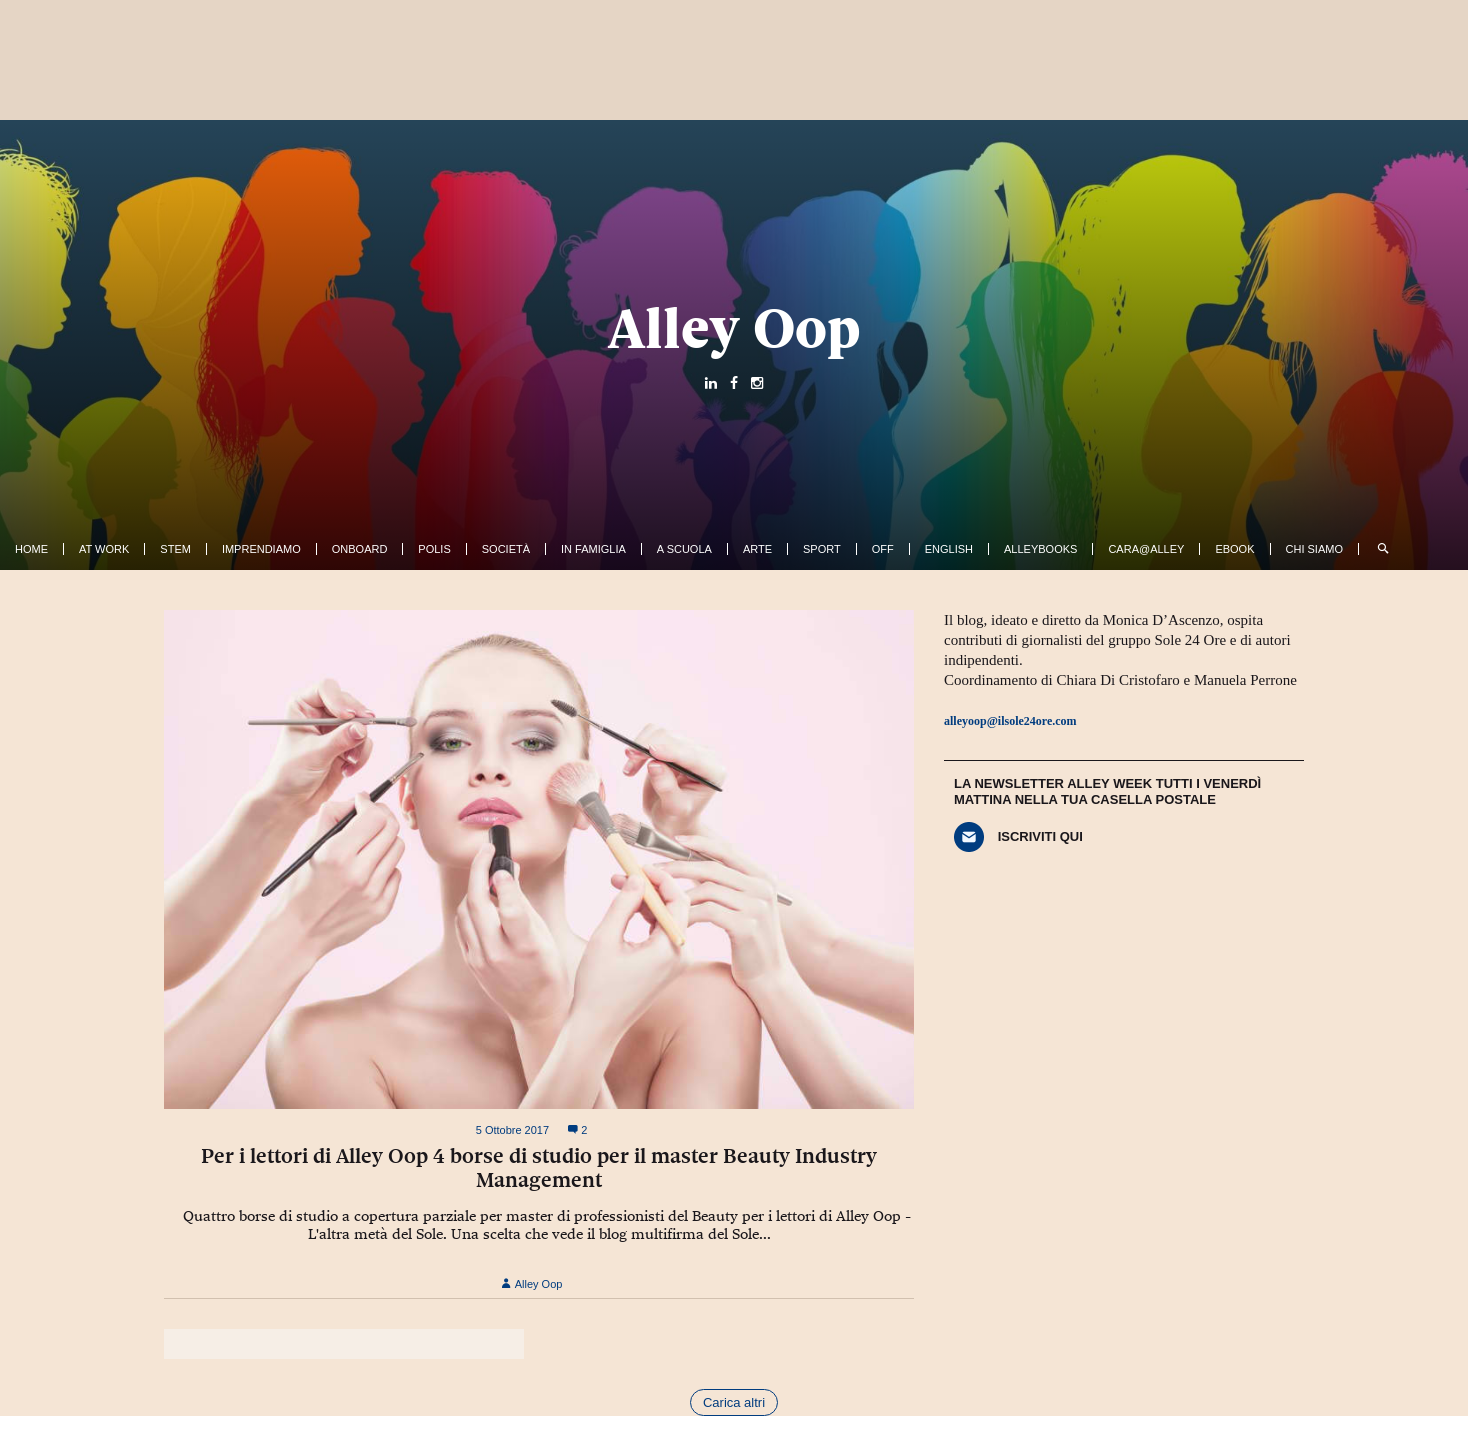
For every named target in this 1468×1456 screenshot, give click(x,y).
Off (883, 549)
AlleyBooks (1040, 549)
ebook (1234, 549)
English (949, 549)
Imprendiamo (261, 549)
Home (31, 549)
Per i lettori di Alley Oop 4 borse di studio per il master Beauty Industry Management (539, 1168)
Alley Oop (734, 328)
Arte (757, 549)
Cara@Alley (1146, 549)
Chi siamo (1314, 549)
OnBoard (360, 549)
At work (104, 549)
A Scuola (684, 549)
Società (506, 549)
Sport (822, 549)
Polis (434, 549)
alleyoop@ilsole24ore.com (1010, 721)
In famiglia (593, 549)
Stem (175, 549)
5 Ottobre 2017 (512, 1130)
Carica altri (734, 1402)
